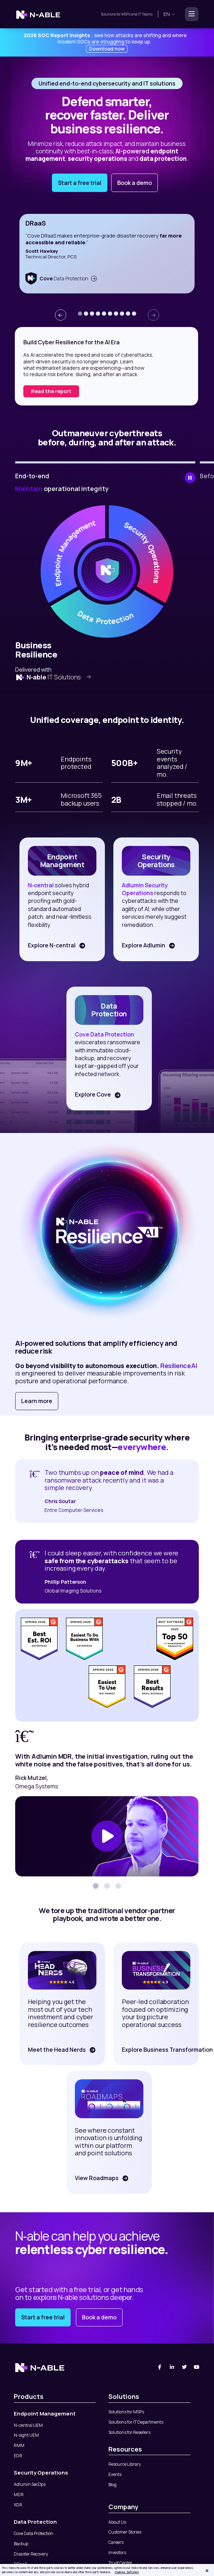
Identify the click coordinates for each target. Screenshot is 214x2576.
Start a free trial (79, 183)
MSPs (125, 14)
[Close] (207, 2570)
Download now (107, 48)
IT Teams (145, 14)
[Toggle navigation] (189, 14)
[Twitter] (184, 2366)
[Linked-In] (172, 2366)
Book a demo (134, 183)
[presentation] (60, 315)
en (169, 14)
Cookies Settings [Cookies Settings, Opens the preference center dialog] (127, 2572)
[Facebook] (160, 2366)
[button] (80, 313)
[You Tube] (197, 2366)
